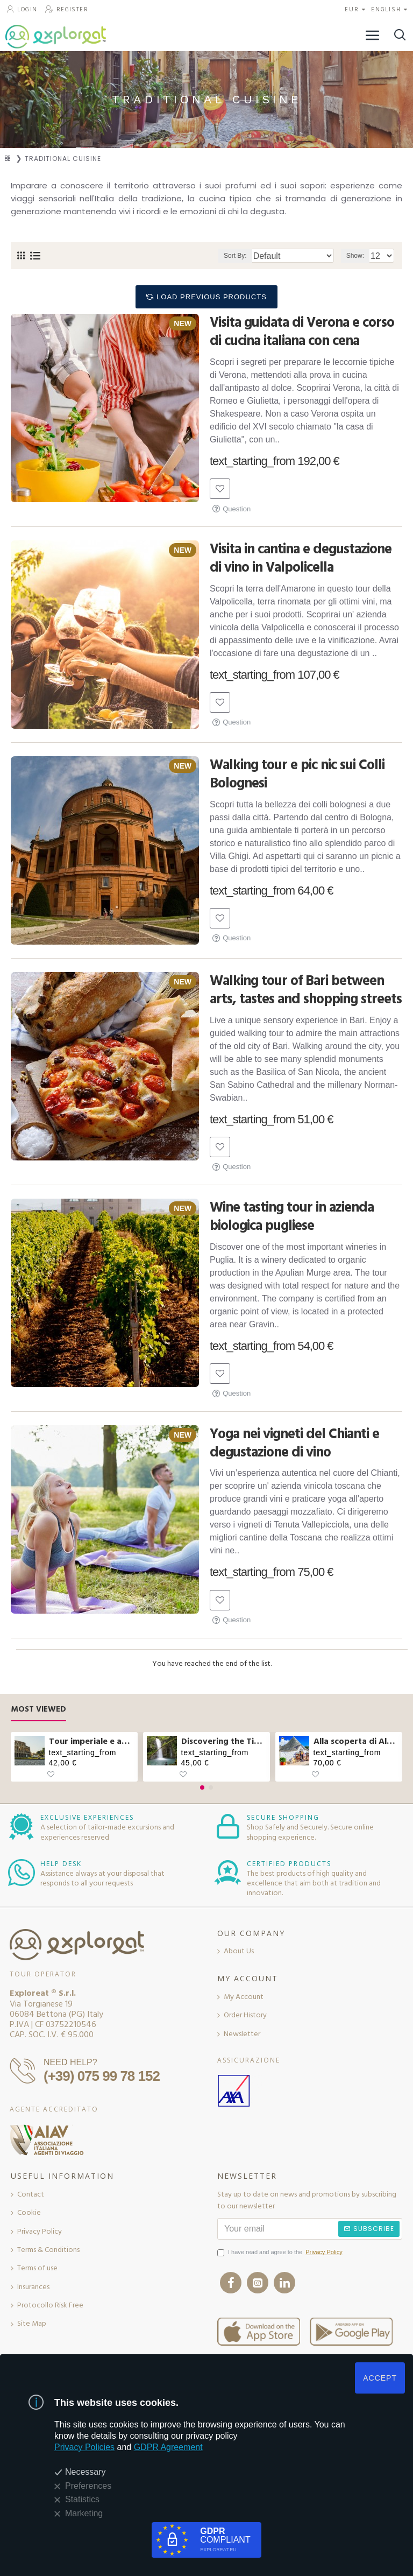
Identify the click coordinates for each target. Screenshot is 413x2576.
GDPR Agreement (168, 2447)
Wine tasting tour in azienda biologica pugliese (292, 1217)
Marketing (84, 2513)
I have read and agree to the (280, 2252)
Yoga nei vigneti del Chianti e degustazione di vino (294, 1443)
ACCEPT (380, 2378)
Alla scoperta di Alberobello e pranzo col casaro (356, 1741)
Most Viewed (38, 1710)
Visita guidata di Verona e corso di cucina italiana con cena (302, 332)
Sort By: (235, 255)
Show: (355, 255)
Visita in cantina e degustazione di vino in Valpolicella (300, 558)
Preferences (88, 2485)
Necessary (85, 2471)
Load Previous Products (211, 297)
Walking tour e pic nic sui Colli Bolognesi (297, 774)
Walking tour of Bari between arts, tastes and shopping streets (306, 990)
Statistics (82, 2499)
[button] (202, 1787)
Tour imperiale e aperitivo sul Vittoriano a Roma (91, 1741)
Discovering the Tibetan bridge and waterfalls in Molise (224, 1741)
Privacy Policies (84, 2447)
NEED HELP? (70, 2062)
